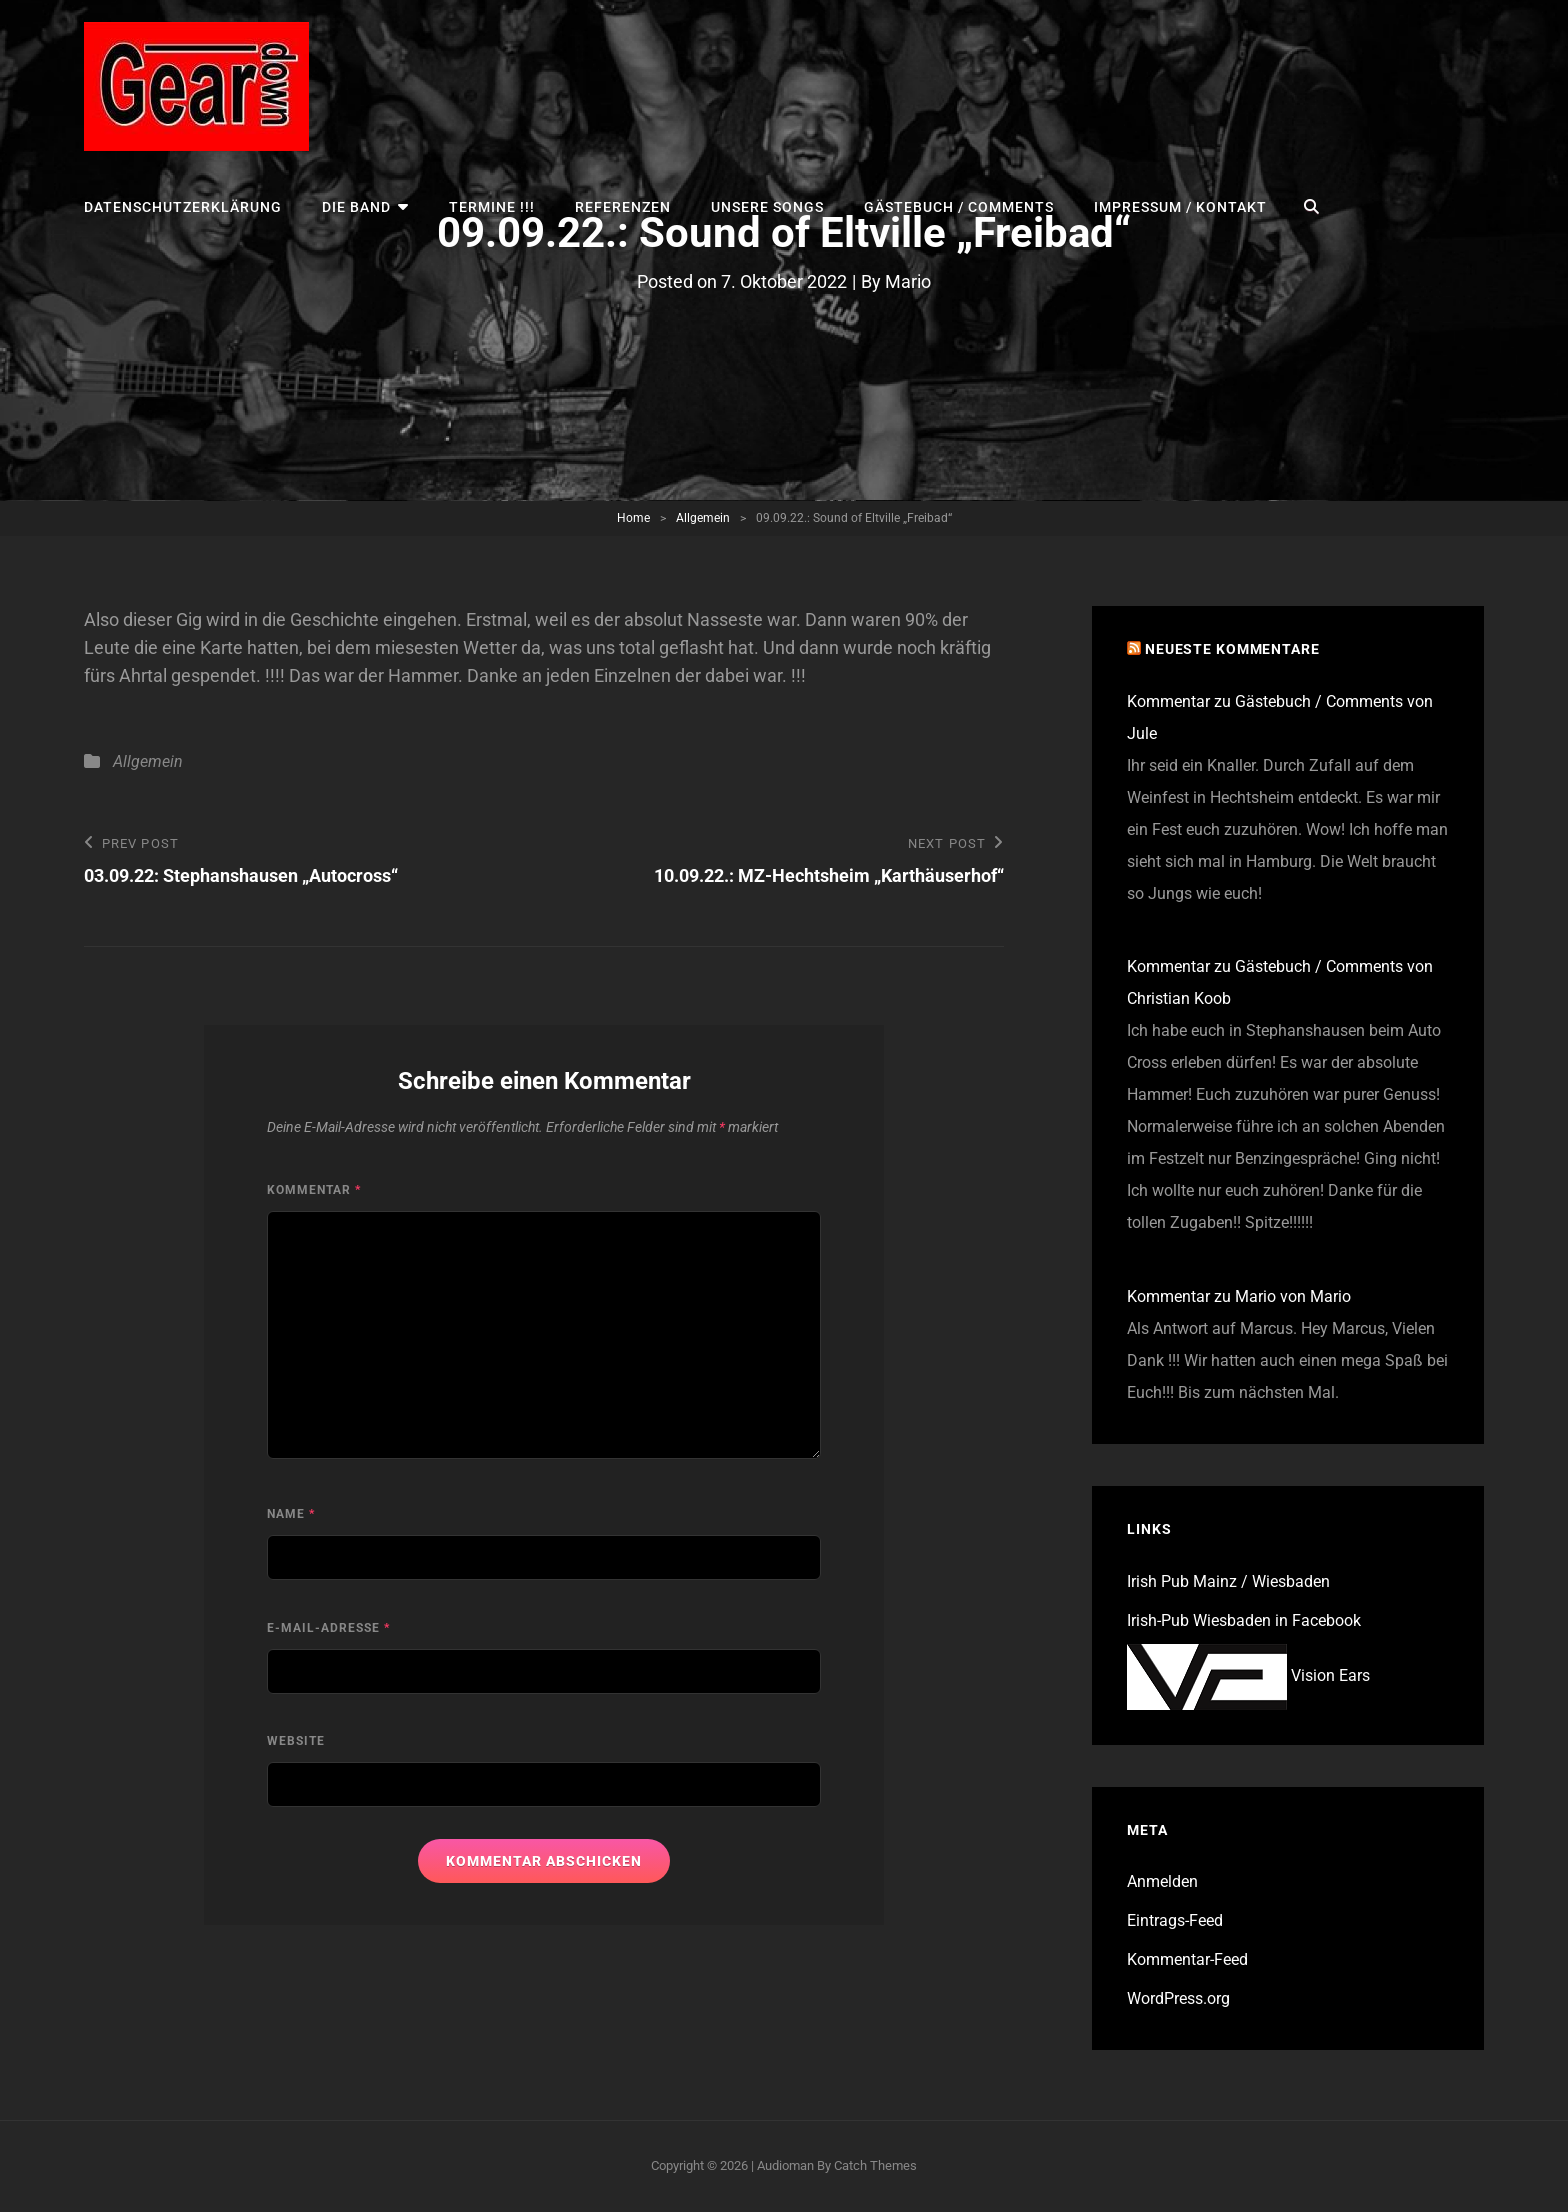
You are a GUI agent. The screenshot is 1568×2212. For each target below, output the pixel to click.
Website (296, 1741)
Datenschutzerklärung (183, 207)
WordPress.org (1178, 1998)
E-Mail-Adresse (328, 1628)
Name (291, 1514)
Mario (908, 281)
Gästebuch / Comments (959, 207)
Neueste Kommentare (1232, 649)
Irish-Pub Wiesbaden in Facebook (1244, 1620)
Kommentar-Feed (1187, 1959)
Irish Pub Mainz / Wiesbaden (1228, 1581)
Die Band (356, 207)
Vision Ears (1248, 1675)
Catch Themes (875, 2165)
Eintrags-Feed (1175, 1920)
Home (633, 518)
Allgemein (703, 518)
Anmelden (1162, 1881)
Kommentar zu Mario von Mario (1239, 1296)
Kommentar (314, 1190)
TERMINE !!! (492, 207)
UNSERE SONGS (767, 207)
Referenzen (623, 207)
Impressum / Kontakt (1180, 207)
